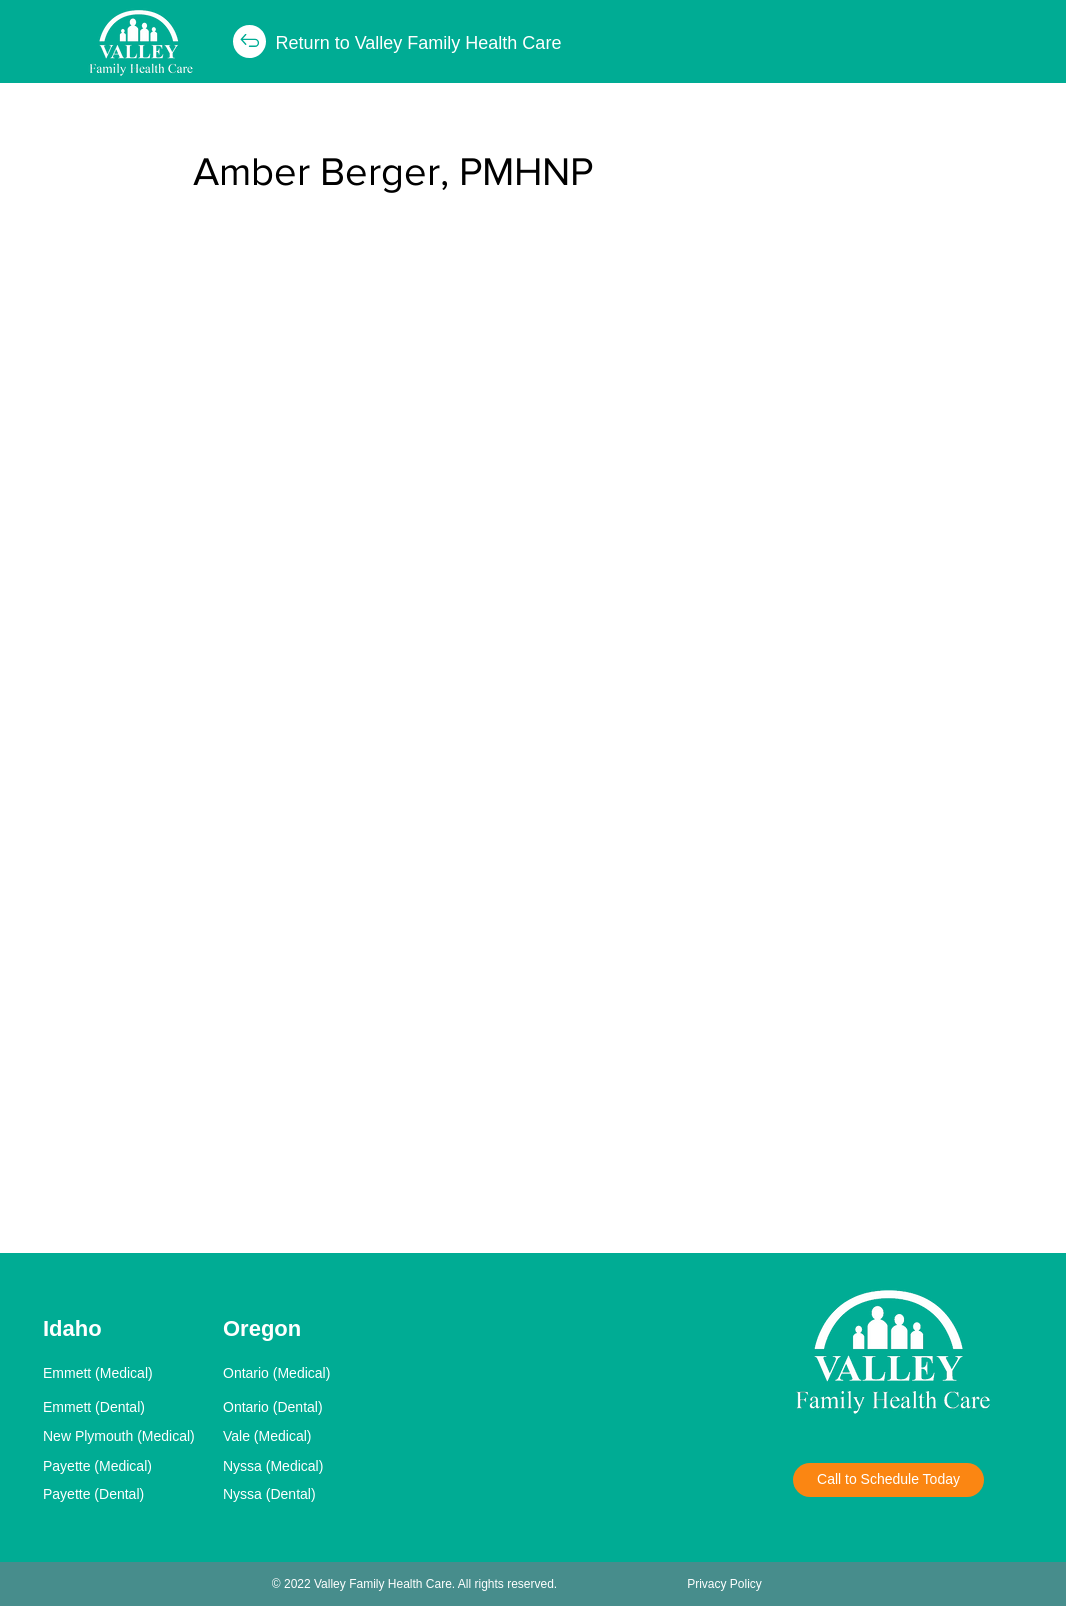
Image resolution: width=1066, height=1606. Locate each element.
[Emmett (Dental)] (127, 1407)
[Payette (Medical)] (127, 1466)
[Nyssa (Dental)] (307, 1494)
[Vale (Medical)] (307, 1436)
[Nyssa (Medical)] (307, 1466)
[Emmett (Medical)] (127, 1373)
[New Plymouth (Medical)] (127, 1436)
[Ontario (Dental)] (307, 1407)
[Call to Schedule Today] (888, 1480)
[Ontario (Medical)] (307, 1373)
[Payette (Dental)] (127, 1494)
